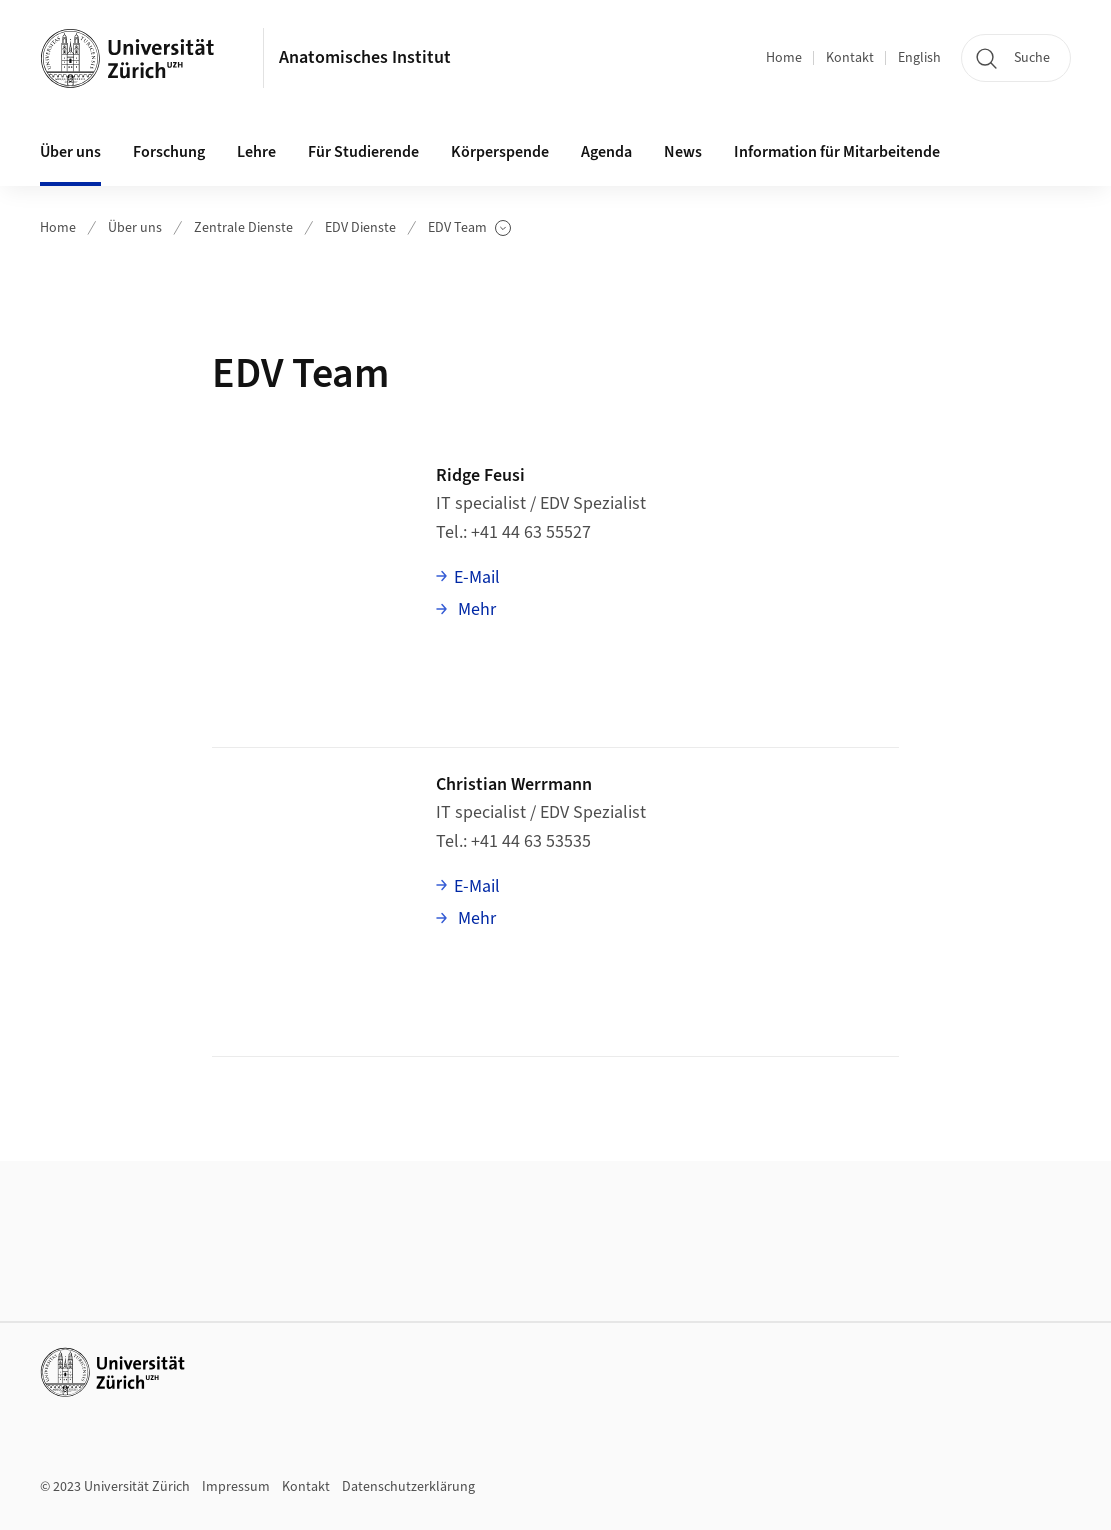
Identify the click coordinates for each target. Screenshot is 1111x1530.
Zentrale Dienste (243, 228)
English (919, 58)
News (683, 152)
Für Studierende (363, 152)
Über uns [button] (70, 152)
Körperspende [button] (500, 152)
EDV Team (469, 228)
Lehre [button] (256, 152)
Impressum (236, 1487)
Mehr (475, 609)
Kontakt (850, 58)
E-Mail (477, 577)
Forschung (169, 152)
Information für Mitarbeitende (837, 152)
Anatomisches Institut (365, 57)
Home (784, 58)
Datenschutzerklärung (408, 1487)
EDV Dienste (360, 228)
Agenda (606, 152)
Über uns (135, 228)
